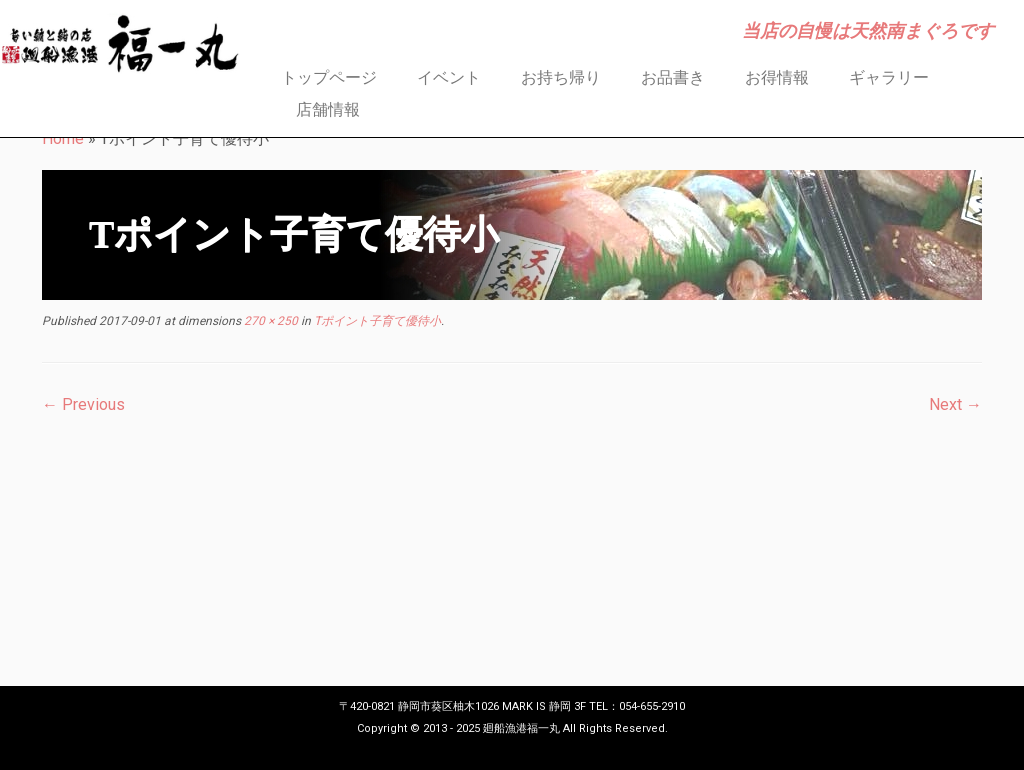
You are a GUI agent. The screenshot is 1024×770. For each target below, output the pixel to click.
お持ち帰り (561, 77)
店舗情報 (328, 109)
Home (63, 138)
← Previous (83, 404)
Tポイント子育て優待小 (376, 321)
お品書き (673, 77)
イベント (449, 77)
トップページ (329, 77)
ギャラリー (889, 77)
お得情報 (777, 77)
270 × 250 (269, 321)
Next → (955, 404)
